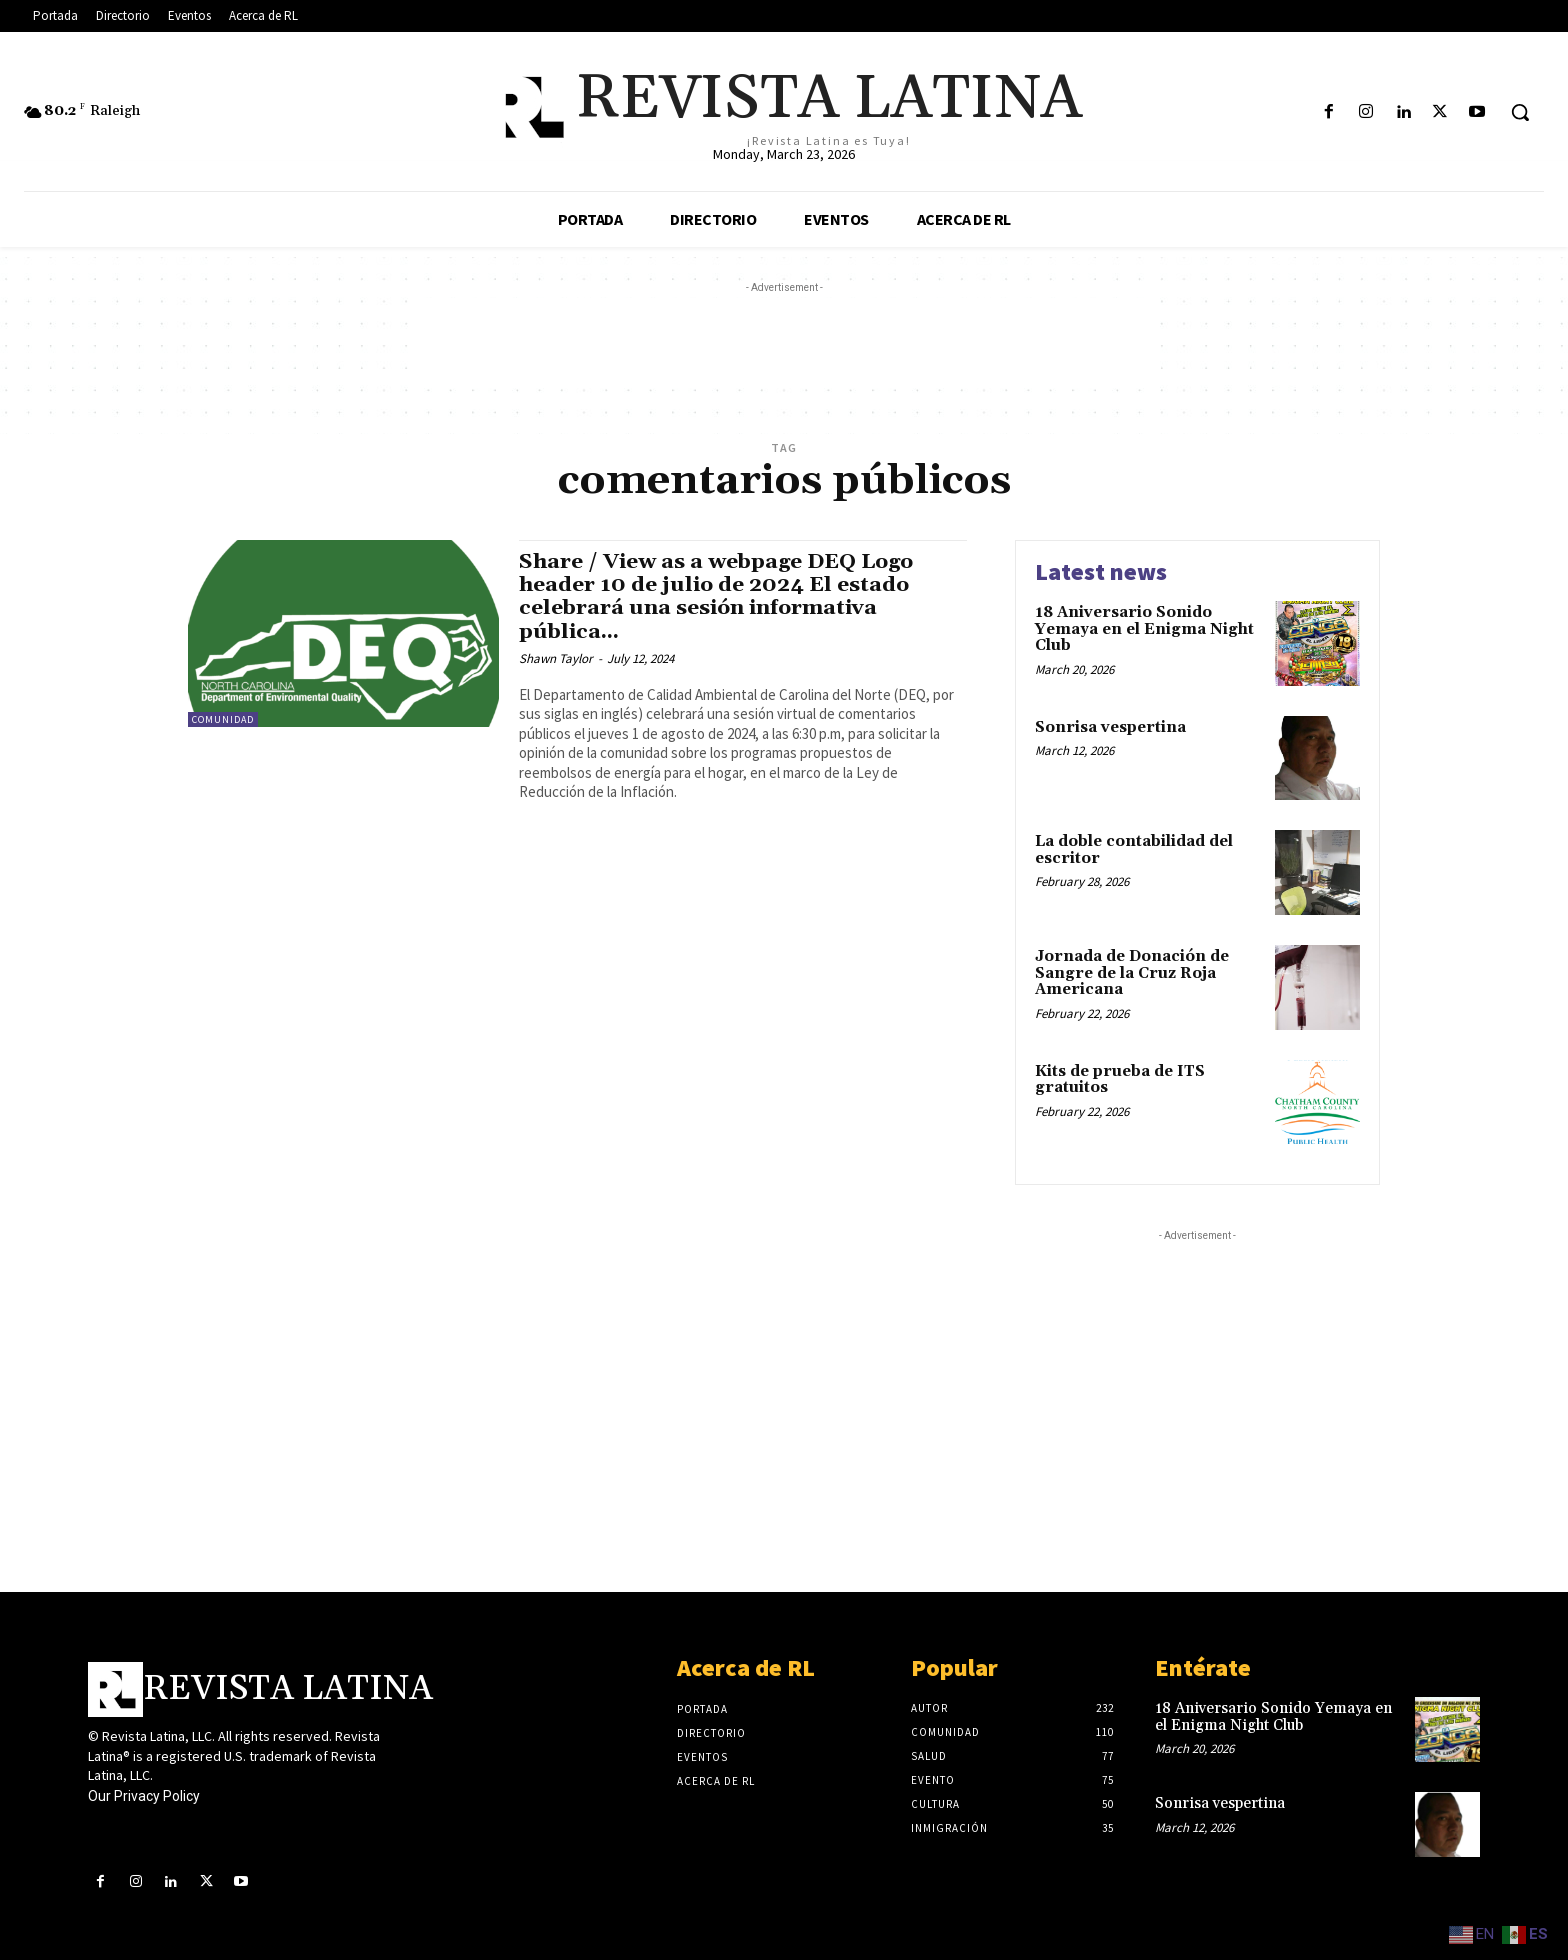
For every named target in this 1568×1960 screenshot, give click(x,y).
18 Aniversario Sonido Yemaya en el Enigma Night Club (1144, 629)
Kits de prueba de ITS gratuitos (1120, 1080)
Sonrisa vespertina (1110, 727)
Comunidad (223, 719)
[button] (1520, 112)
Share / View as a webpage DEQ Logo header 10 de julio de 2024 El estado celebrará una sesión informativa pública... (718, 596)
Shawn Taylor (556, 658)
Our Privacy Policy (144, 1796)
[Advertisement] (784, 343)
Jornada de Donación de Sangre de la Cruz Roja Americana (1132, 973)
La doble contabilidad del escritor (1134, 850)
